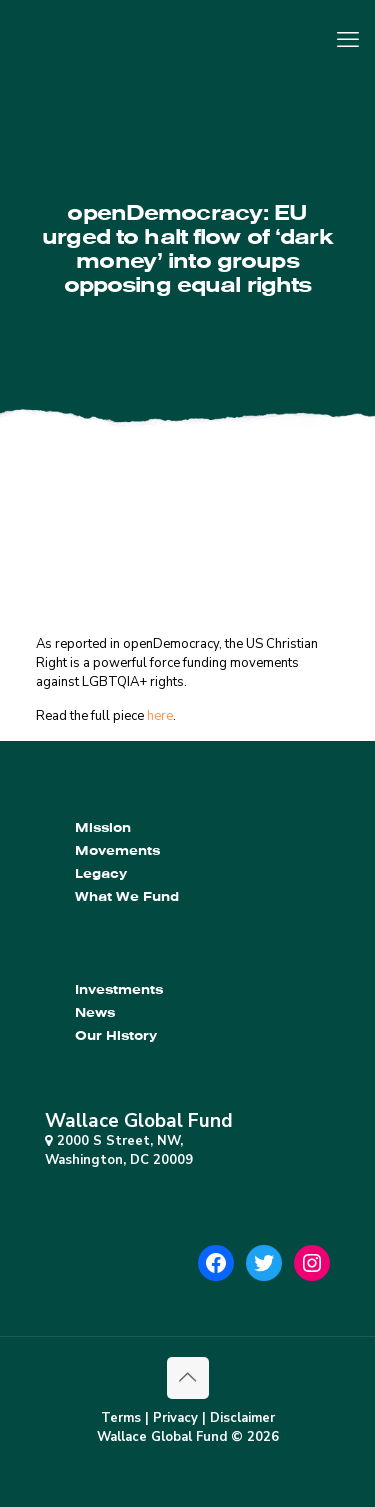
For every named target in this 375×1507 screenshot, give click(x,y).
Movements (117, 850)
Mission (103, 827)
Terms (121, 1418)
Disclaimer (242, 1418)
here (160, 716)
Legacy (101, 873)
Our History (116, 1035)
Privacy (175, 1418)
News (95, 1012)
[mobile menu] (348, 40)
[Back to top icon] (188, 1378)
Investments (119, 989)
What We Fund (127, 896)
